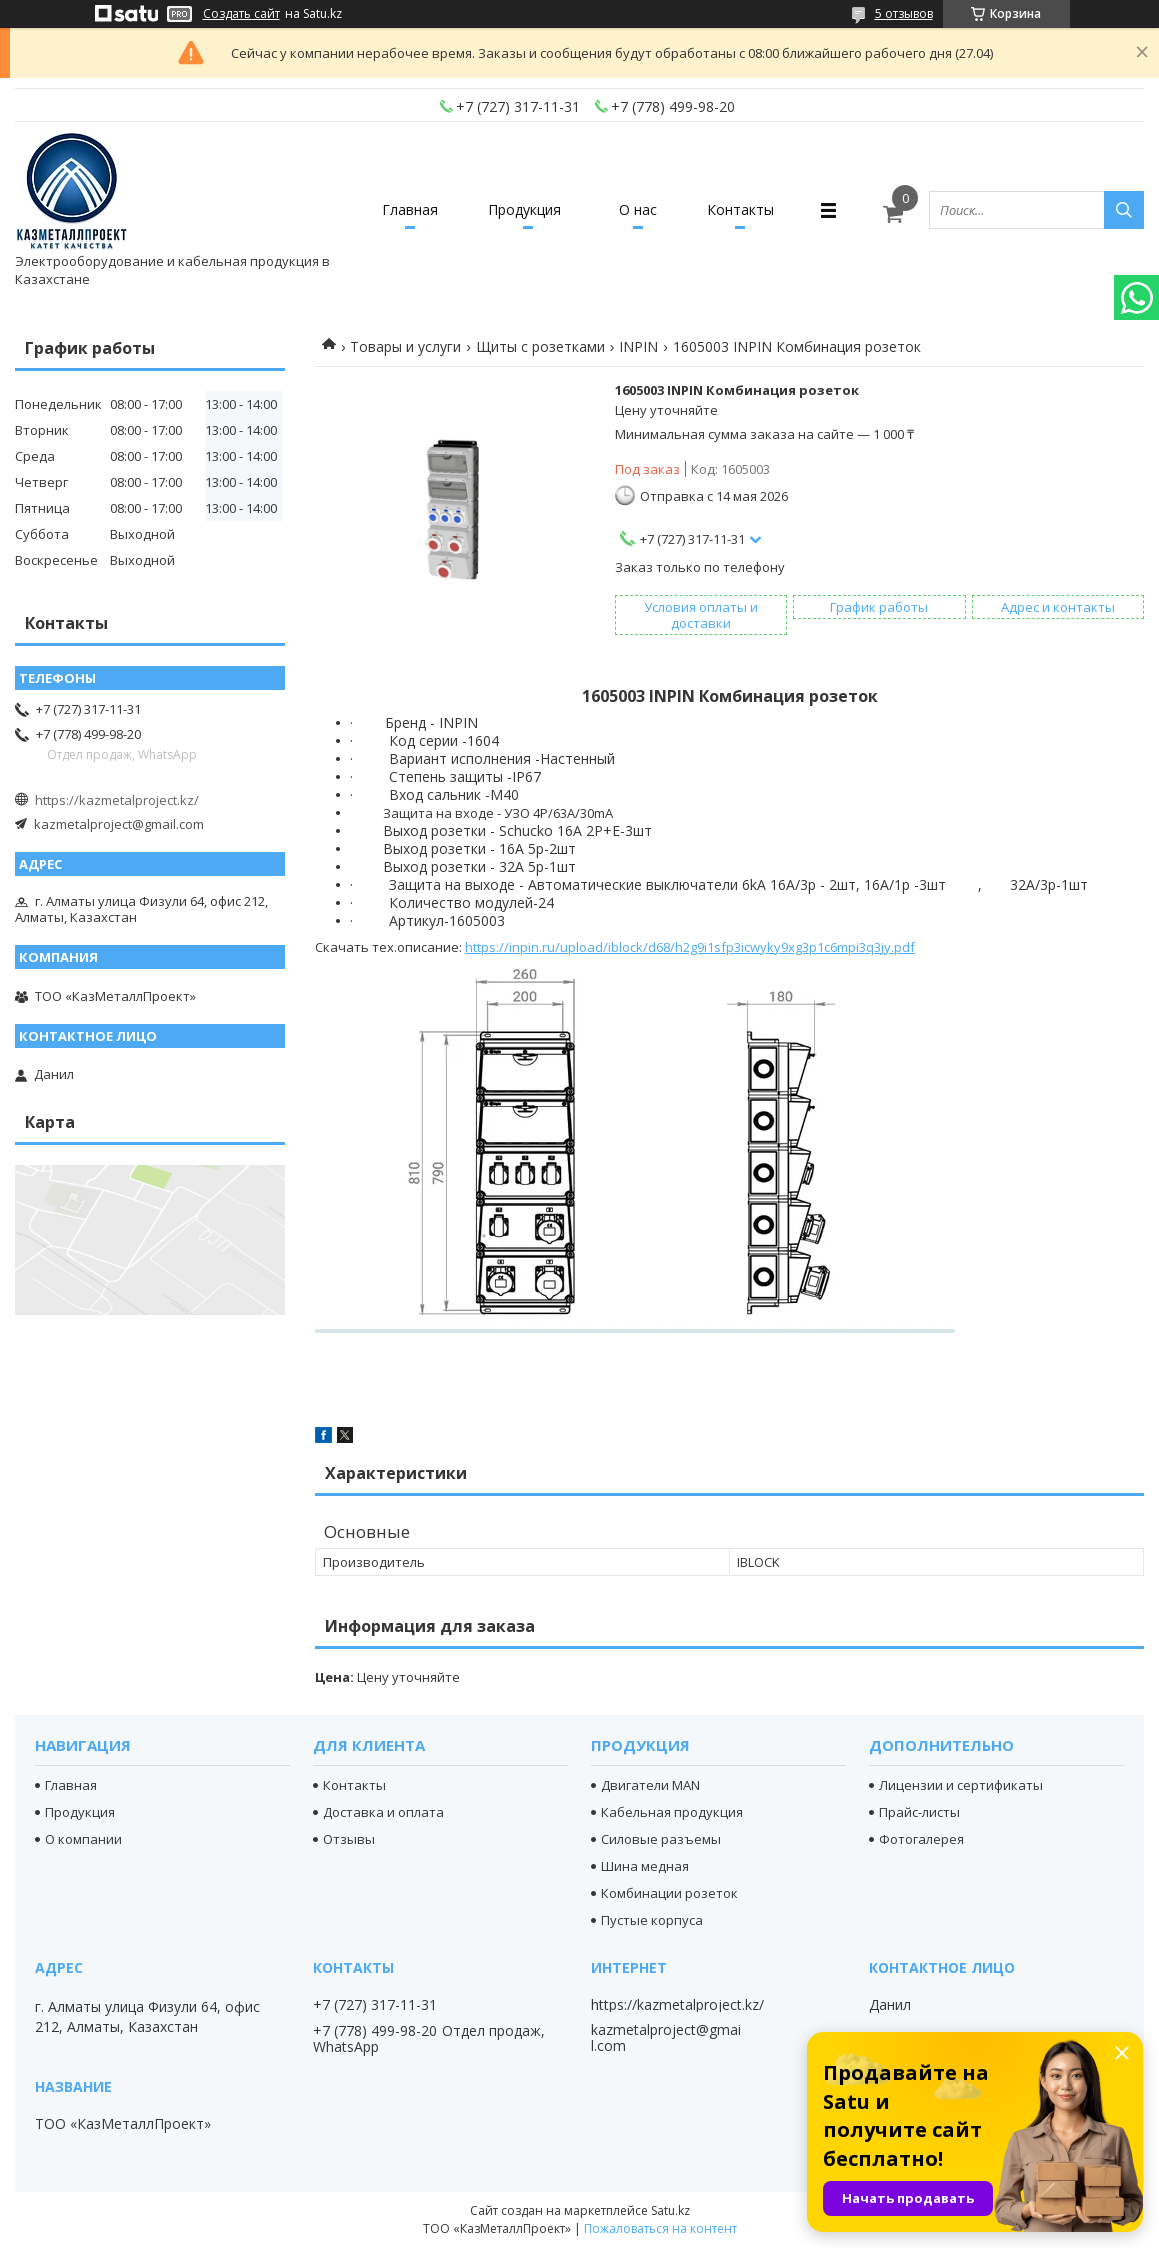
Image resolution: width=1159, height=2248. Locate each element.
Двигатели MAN (650, 1785)
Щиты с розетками (540, 346)
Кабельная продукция (672, 1812)
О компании (83, 1839)
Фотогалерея (921, 1839)
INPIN (638, 346)
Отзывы (349, 1839)
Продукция (524, 209)
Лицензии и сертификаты (961, 1785)
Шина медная (645, 1866)
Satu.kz (670, 2210)
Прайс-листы (919, 1812)
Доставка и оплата (383, 1812)
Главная (410, 209)
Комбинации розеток (669, 1893)
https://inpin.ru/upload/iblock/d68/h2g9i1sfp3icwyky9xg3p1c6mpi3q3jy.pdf (690, 947)
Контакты (740, 209)
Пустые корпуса (652, 1920)
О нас (638, 209)
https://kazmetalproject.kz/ (117, 800)
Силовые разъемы (661, 1839)
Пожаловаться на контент (660, 2228)
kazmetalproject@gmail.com (119, 824)
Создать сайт (241, 14)
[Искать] (1124, 210)
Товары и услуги (405, 346)
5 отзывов (904, 13)
